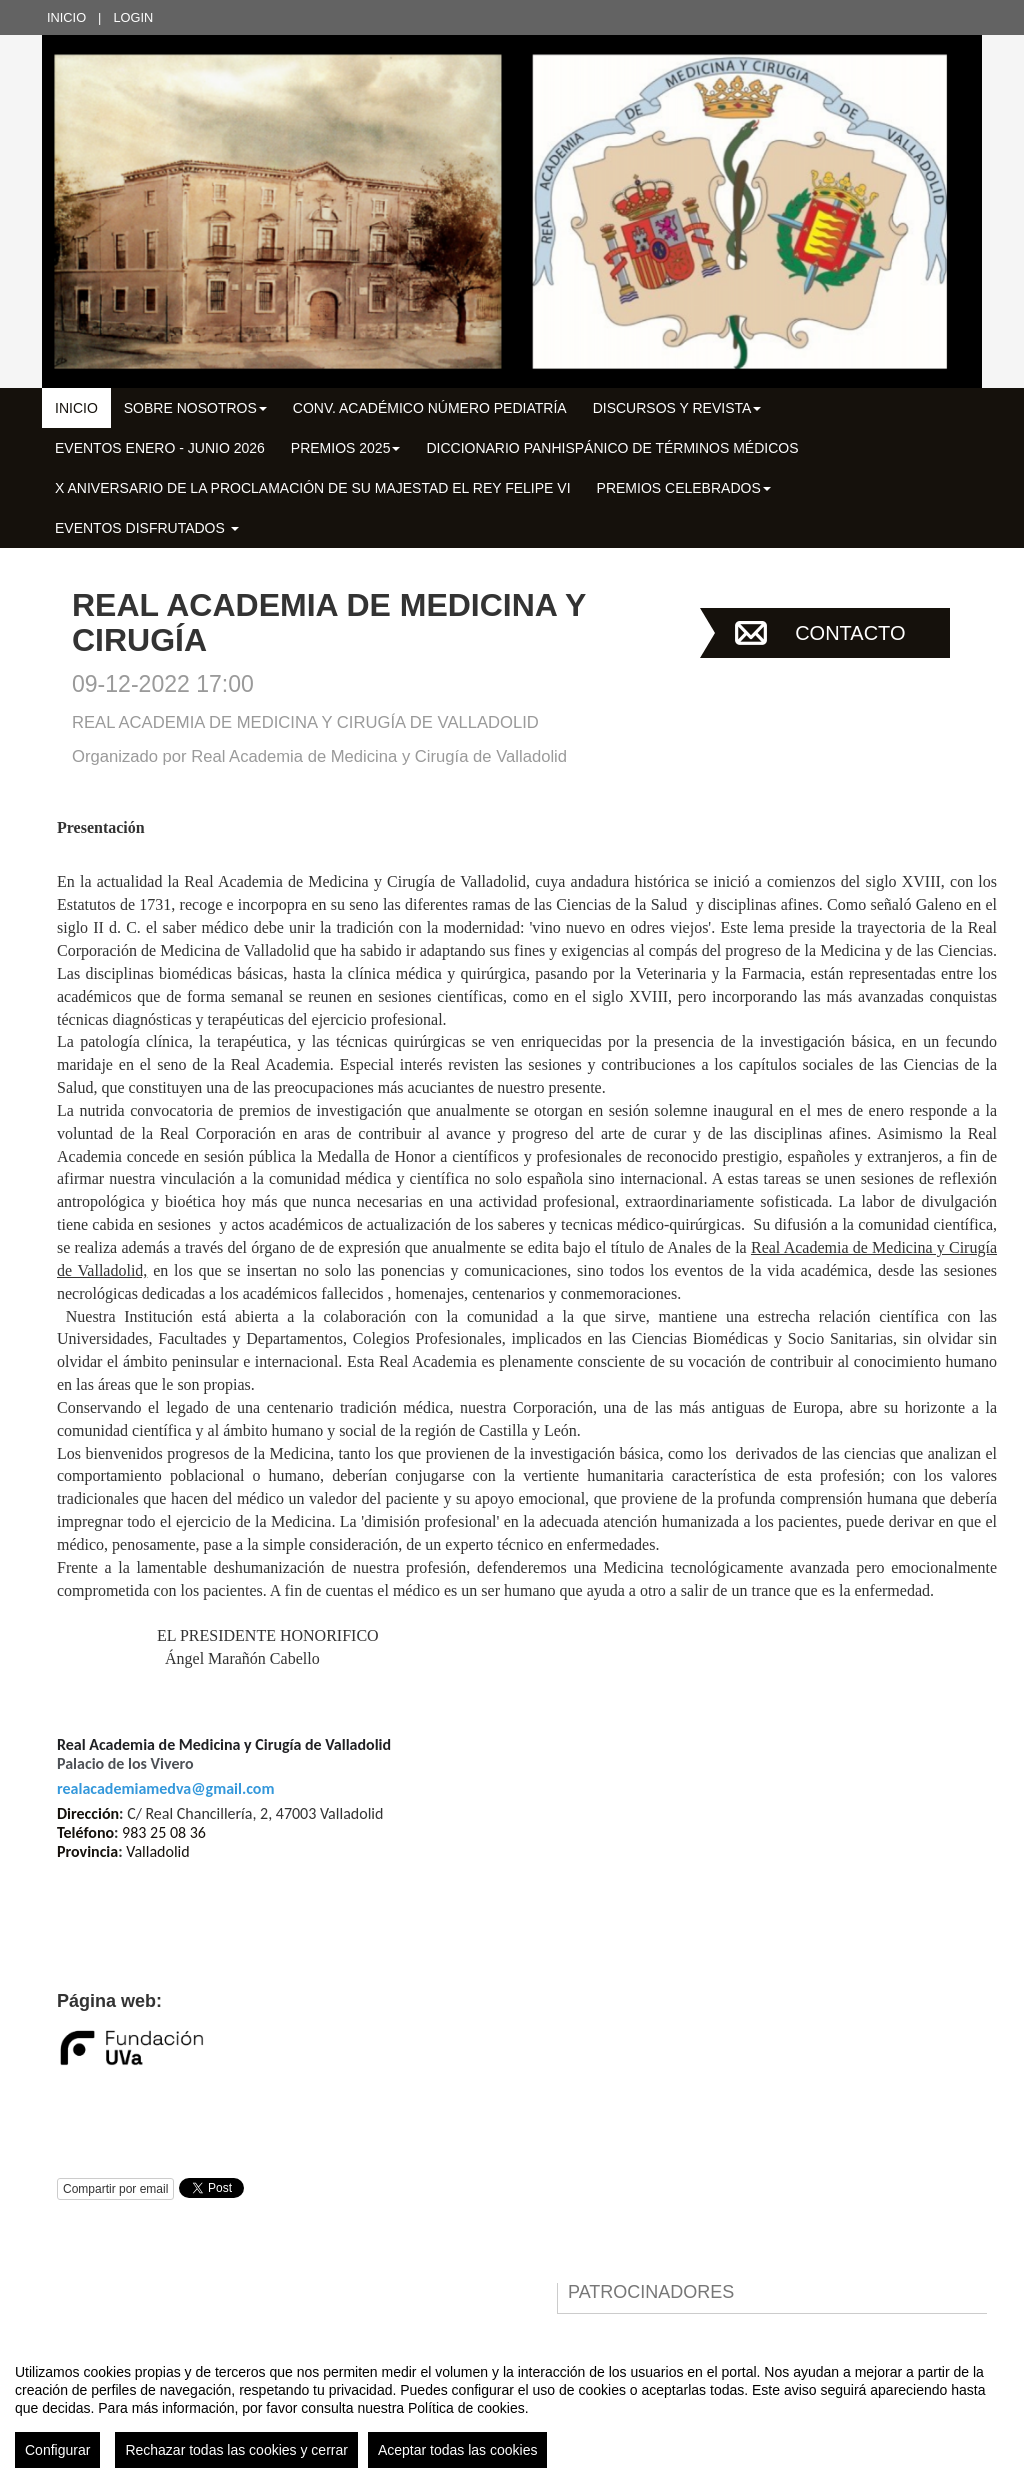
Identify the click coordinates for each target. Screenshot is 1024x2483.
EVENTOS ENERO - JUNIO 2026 (160, 448)
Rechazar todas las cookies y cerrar (236, 2450)
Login (133, 17)
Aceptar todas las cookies (458, 2450)
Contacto (850, 633)
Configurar (57, 2450)
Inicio (66, 17)
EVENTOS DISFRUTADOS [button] (147, 528)
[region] (512, 2408)
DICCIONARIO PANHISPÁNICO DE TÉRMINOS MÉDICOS (612, 448)
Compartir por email (115, 2189)
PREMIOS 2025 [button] (346, 448)
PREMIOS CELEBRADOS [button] (684, 488)
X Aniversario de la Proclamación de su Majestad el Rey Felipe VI (313, 488)
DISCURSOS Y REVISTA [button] (677, 408)
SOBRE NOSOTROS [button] (195, 408)
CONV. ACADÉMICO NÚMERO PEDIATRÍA (430, 408)
